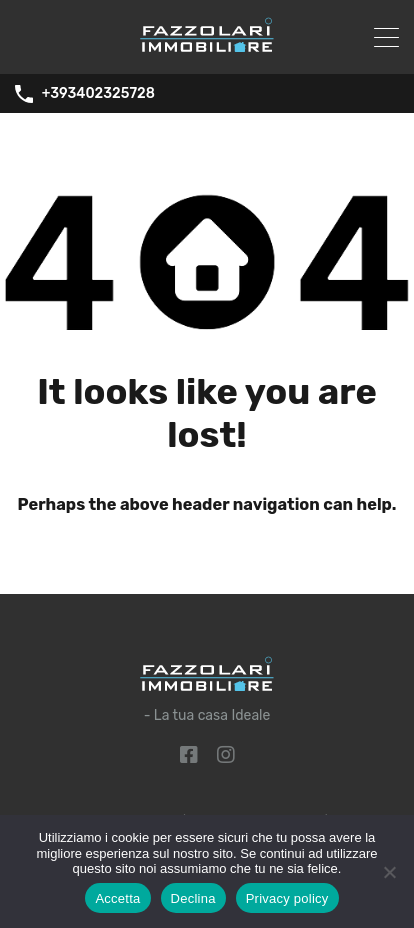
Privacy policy (287, 898)
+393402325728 (98, 94)
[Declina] (389, 873)
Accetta (117, 898)
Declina (193, 898)
